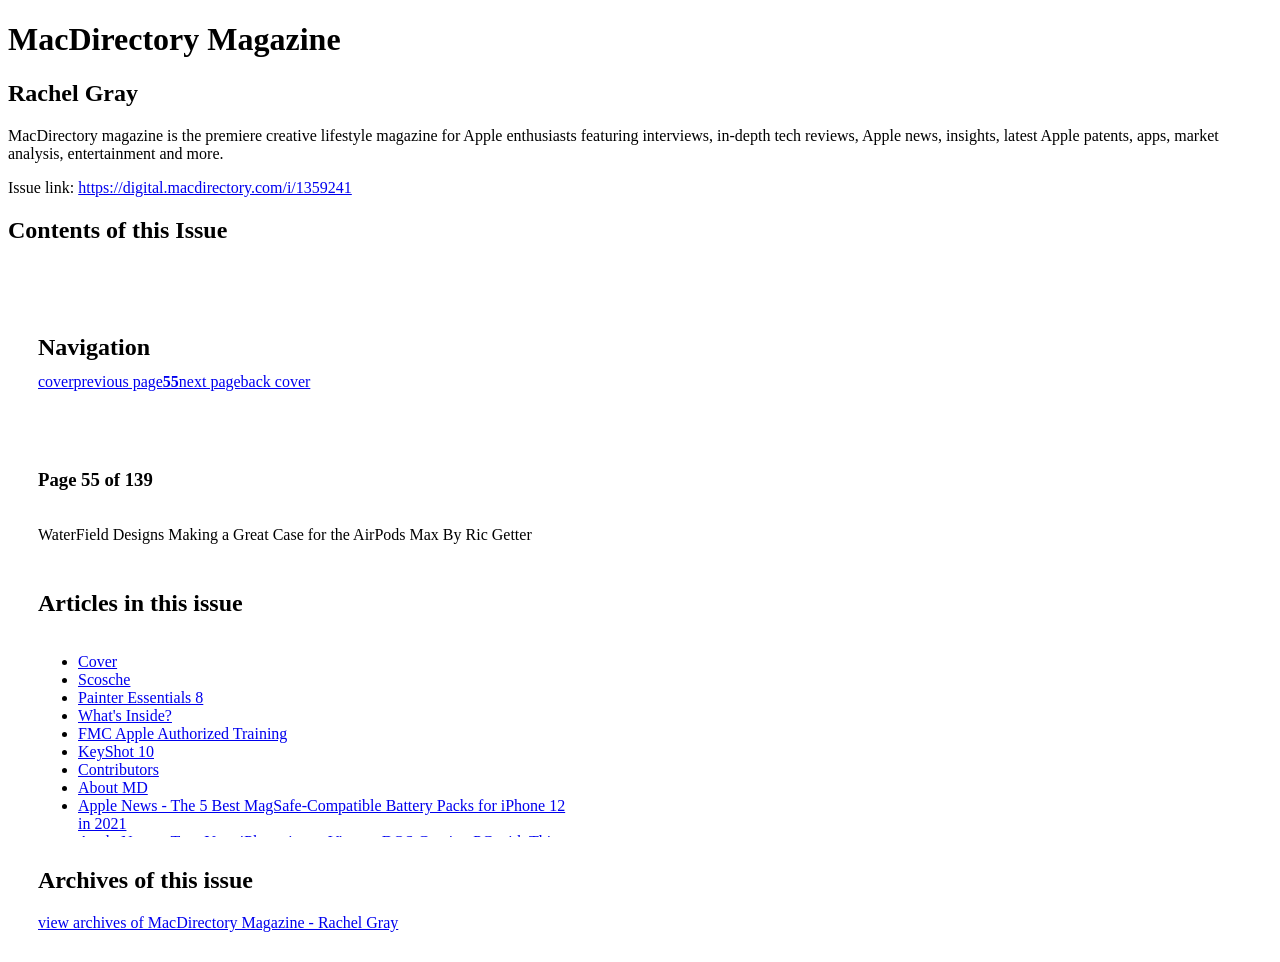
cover (56, 381)
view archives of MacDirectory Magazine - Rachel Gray (218, 922)
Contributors (118, 769)
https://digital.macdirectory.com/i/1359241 (215, 187)
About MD (113, 787)
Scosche (104, 679)
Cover (97, 661)
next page (210, 381)
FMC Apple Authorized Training (182, 733)
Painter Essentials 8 (140, 697)
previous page (118, 381)
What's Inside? (125, 715)
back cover (276, 381)
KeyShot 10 (116, 751)
